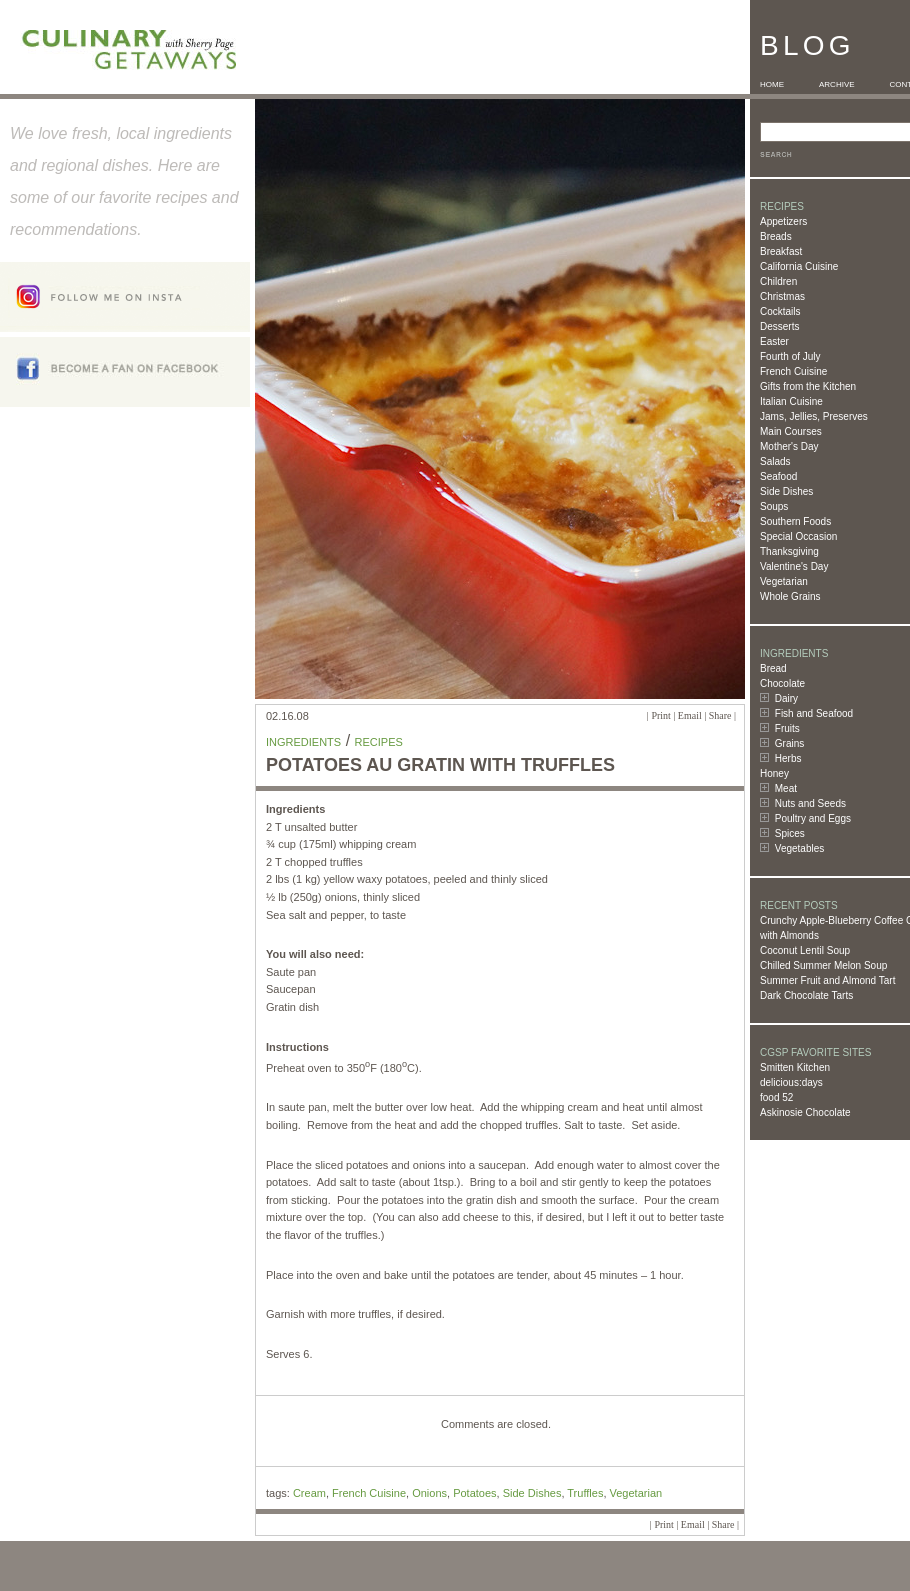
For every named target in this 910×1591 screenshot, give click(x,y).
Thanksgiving (789, 551)
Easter (774, 341)
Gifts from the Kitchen (808, 386)
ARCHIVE (837, 84)
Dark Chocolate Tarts (806, 995)
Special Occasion (798, 536)
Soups (774, 506)
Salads (775, 461)
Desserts (779, 326)
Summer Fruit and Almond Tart (827, 980)
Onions (429, 1493)
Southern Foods (795, 521)
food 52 (776, 1097)
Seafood (778, 476)
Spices (790, 833)
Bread (773, 668)
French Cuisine (793, 371)
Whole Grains (790, 596)
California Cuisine (799, 266)
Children (778, 281)
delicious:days (791, 1082)
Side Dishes (786, 491)
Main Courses (791, 431)
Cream (309, 1493)
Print (660, 715)
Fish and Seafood (814, 713)
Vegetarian (784, 581)
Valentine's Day (794, 566)
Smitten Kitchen (795, 1067)
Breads (776, 236)
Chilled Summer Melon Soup (823, 965)
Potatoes (474, 1493)
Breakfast (781, 251)
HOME (772, 84)
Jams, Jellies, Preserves (814, 416)
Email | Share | (707, 715)
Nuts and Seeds (810, 803)
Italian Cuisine (791, 401)
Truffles (585, 1493)
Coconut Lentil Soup (805, 950)
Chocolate (782, 683)
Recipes (379, 742)
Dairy (786, 698)
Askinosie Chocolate (805, 1112)
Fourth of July (790, 356)
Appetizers (783, 221)
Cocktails (780, 311)
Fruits (787, 728)
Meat (786, 788)
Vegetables (800, 848)
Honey (774, 773)
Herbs (788, 758)
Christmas (782, 296)
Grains (789, 743)
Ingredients (303, 742)
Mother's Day (789, 446)
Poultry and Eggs (813, 818)
